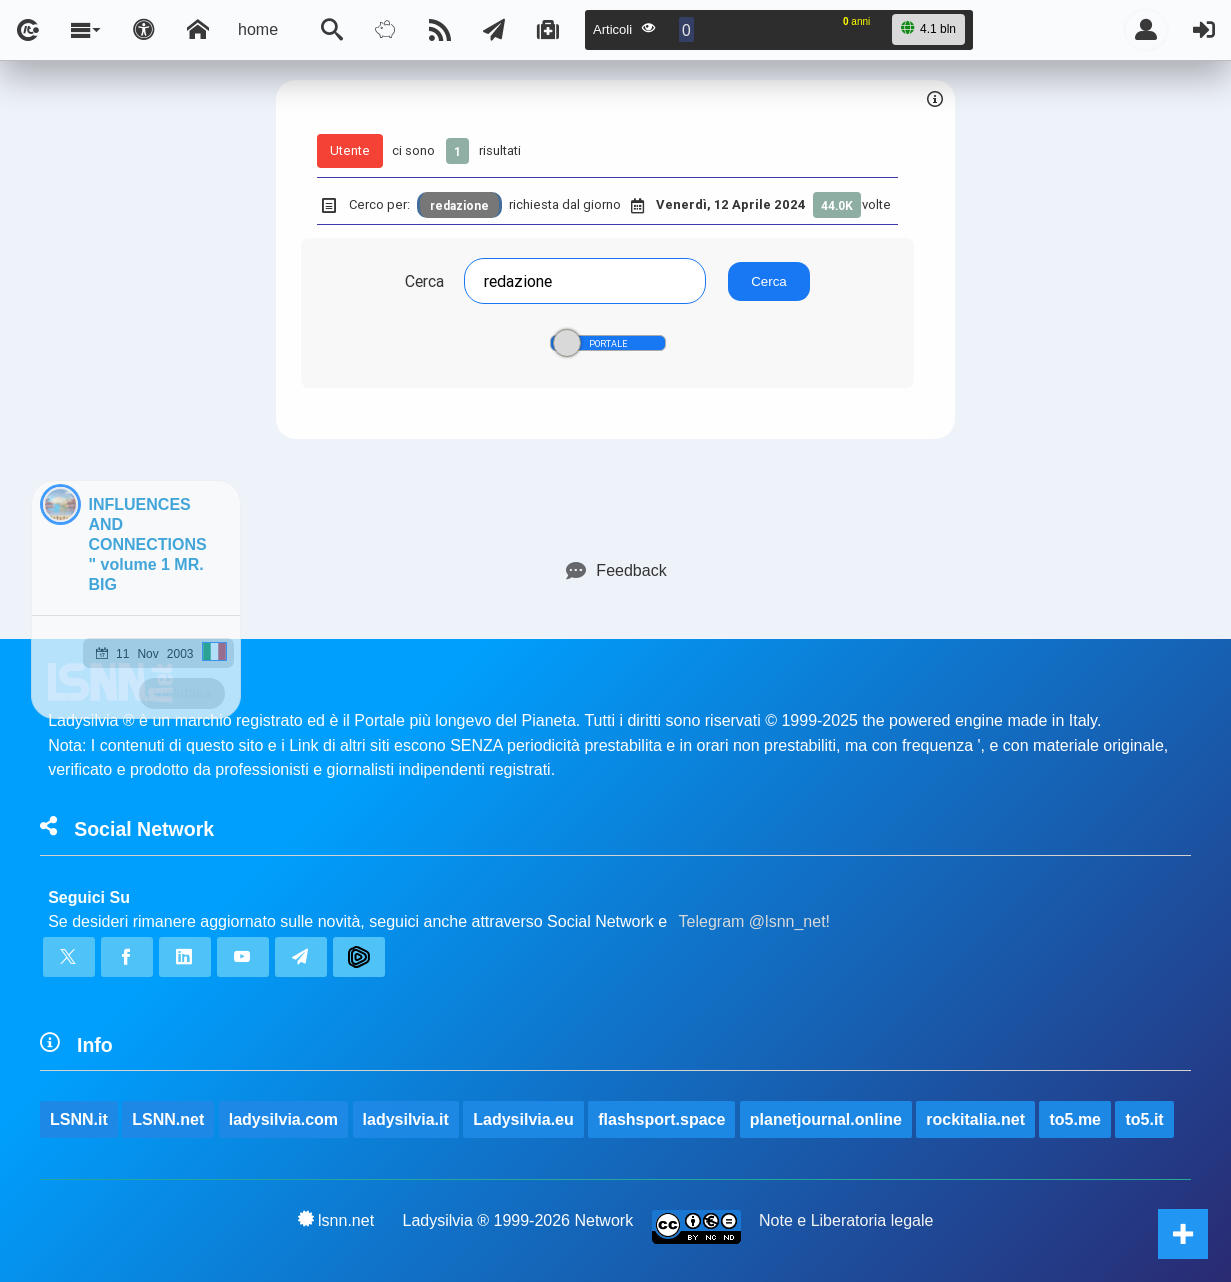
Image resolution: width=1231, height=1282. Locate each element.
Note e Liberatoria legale (846, 1220)
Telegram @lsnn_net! (754, 921)
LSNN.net (168, 1119)
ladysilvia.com (283, 1119)
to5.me (1075, 1119)
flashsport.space (661, 1119)
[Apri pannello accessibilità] (144, 30)
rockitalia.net (975, 1119)
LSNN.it (79, 1119)
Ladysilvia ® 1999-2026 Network (518, 1220)
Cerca (424, 281)
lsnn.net (336, 1220)
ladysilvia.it (406, 1119)
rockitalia (181, 692)
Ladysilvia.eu (523, 1119)
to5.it (1144, 1119)
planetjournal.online (826, 1119)
